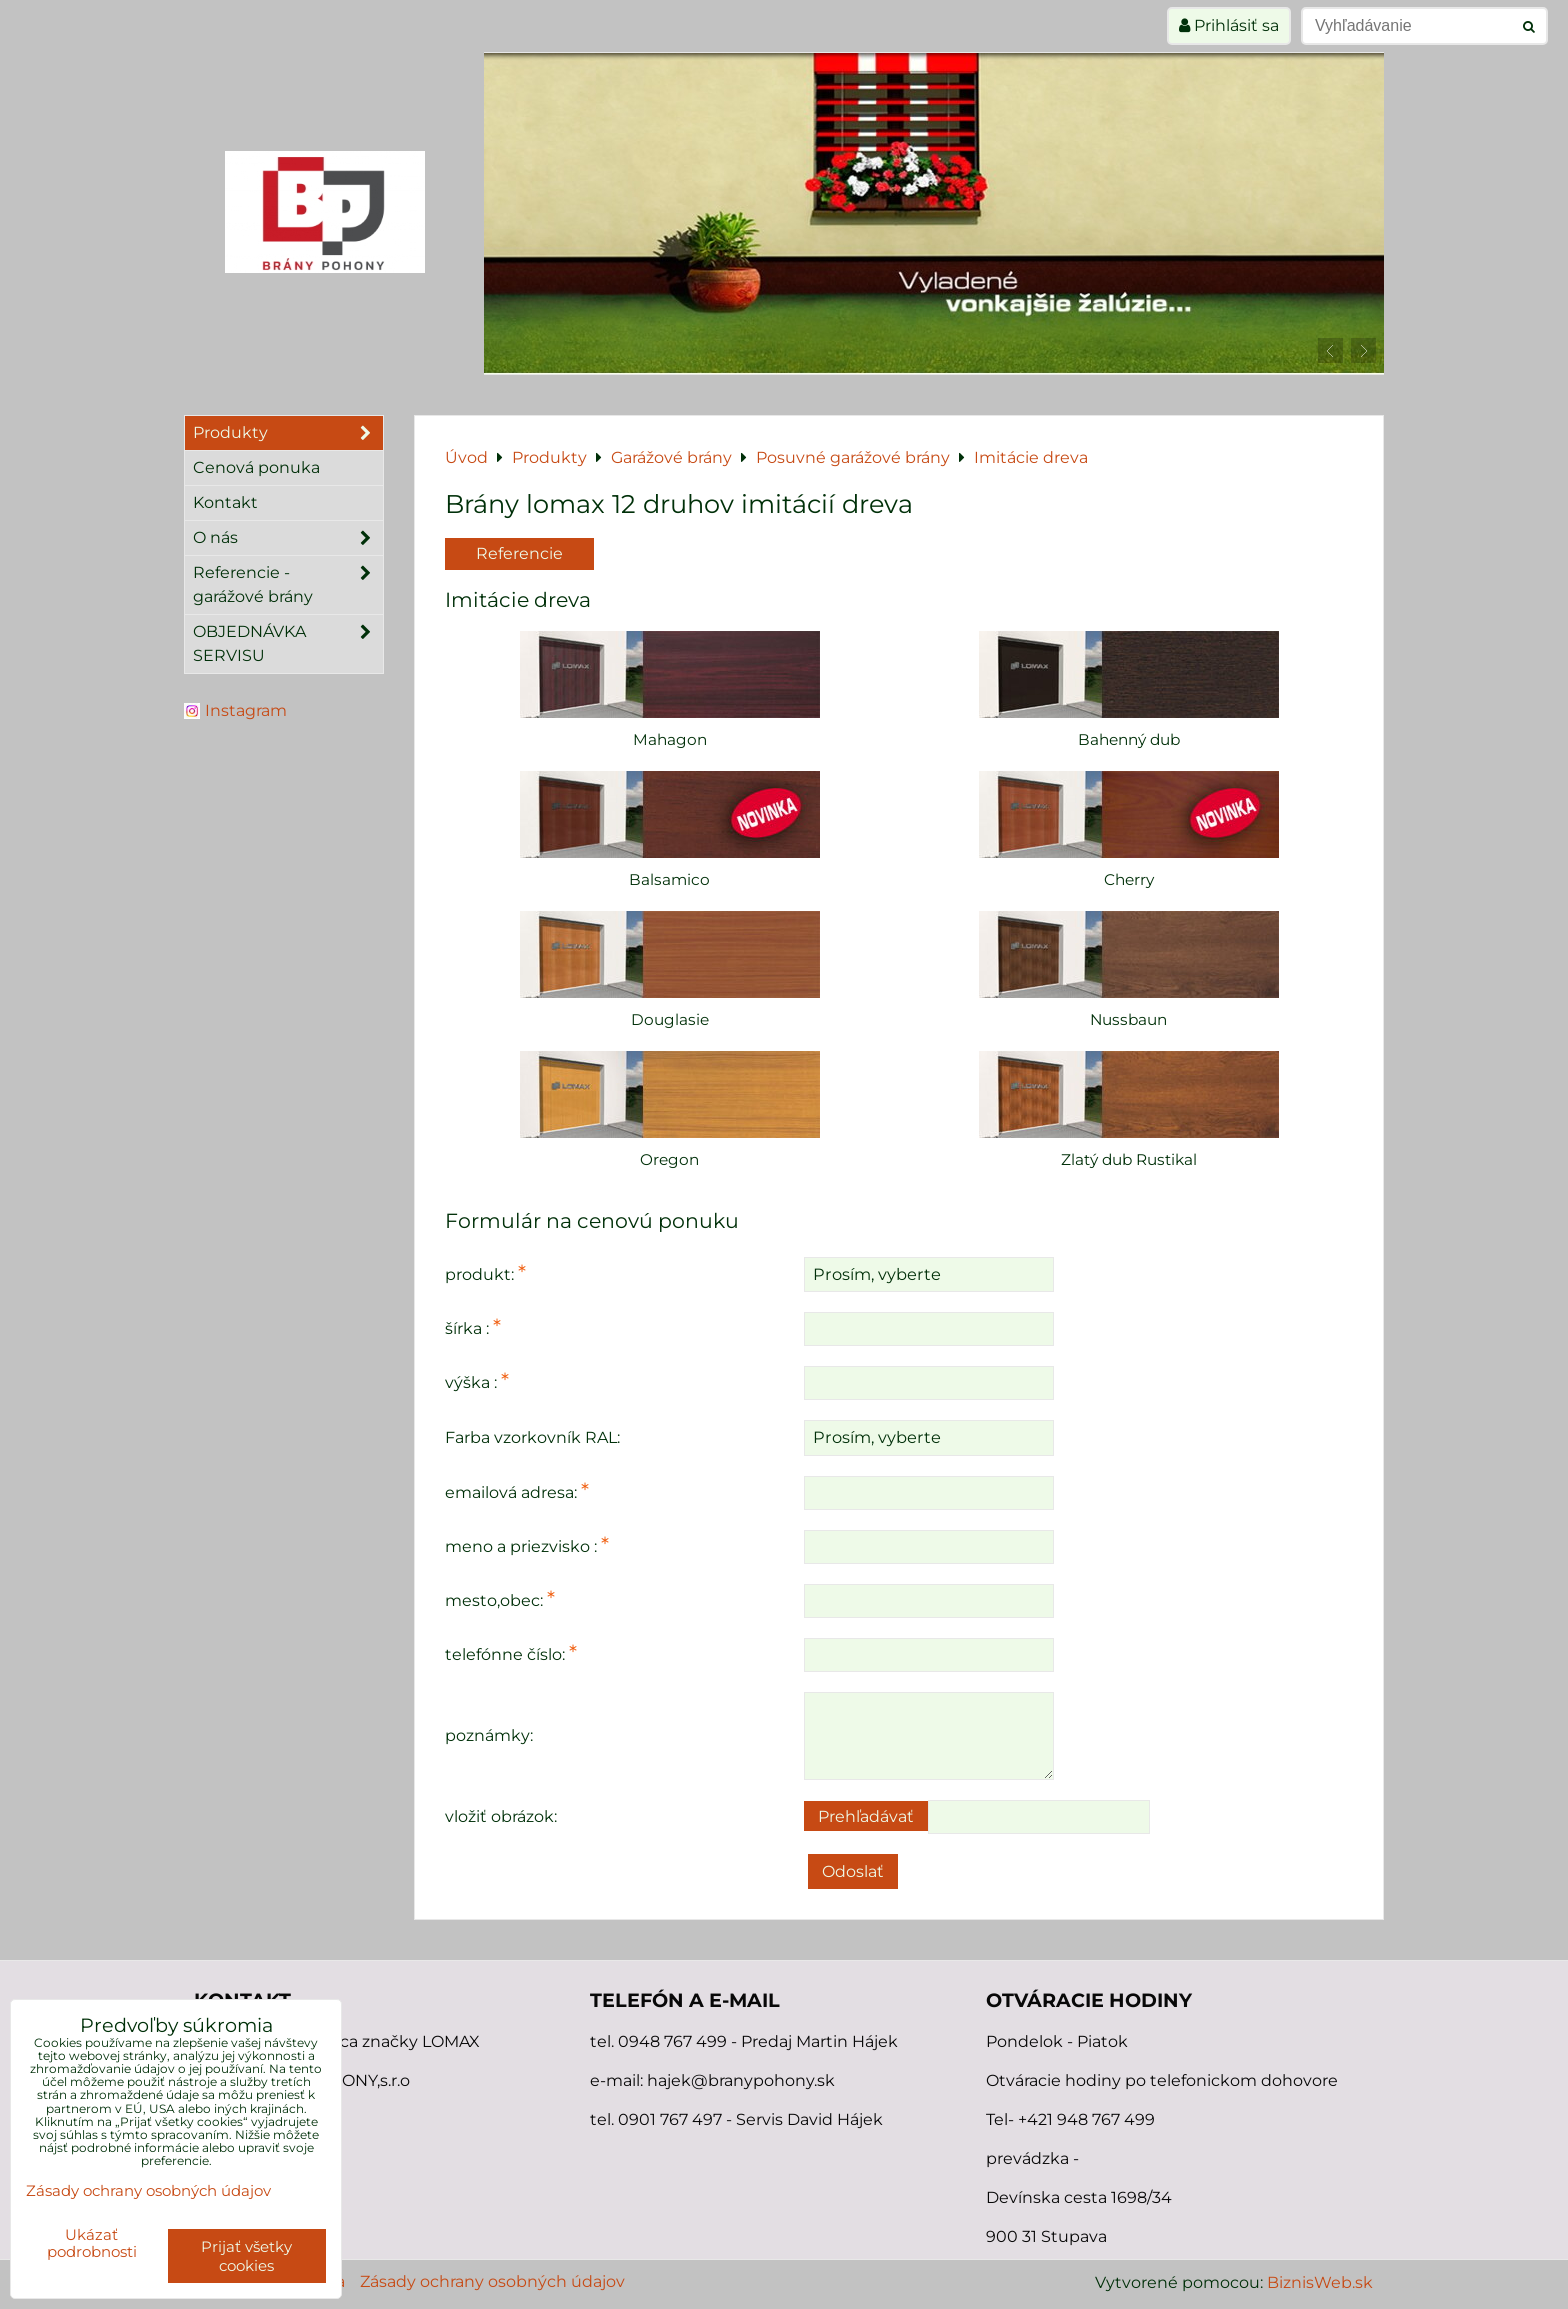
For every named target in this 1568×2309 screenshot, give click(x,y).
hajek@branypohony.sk (741, 2080)
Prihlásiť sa (1229, 25)
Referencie (519, 553)
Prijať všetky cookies (246, 2256)
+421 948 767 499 (1086, 2119)
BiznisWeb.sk (1320, 2282)
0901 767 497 (670, 2119)
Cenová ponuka (256, 467)
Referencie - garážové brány (288, 585)
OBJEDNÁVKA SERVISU (288, 644)
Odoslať (853, 1871)
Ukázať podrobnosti (92, 2243)
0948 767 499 (674, 2041)
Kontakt (225, 502)
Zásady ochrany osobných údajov (492, 2281)
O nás (288, 538)
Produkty (288, 433)
